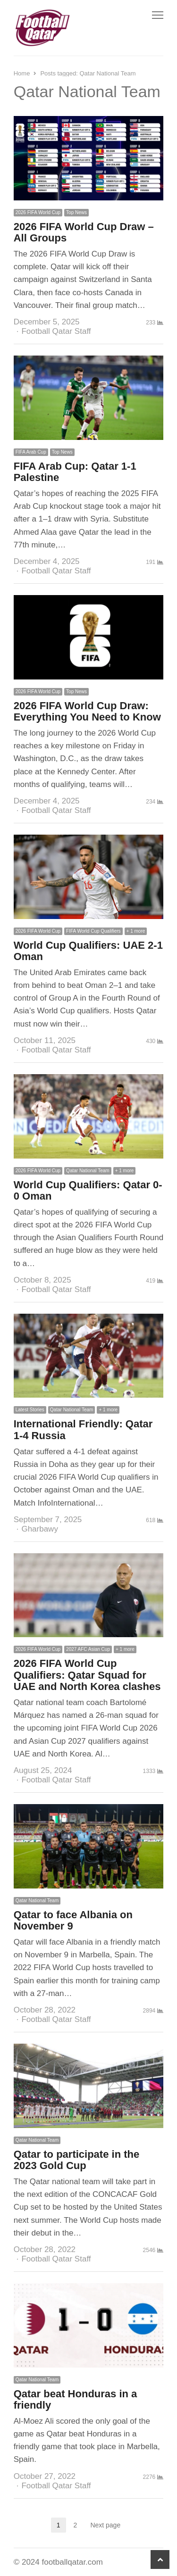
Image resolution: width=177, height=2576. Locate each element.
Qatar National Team (88, 1170)
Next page (105, 2525)
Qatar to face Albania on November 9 (73, 1920)
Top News (76, 212)
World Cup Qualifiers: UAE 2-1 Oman (88, 950)
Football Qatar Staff (56, 331)
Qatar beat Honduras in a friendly (75, 2399)
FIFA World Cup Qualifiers (93, 931)
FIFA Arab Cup (31, 452)
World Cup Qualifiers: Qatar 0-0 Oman (88, 1190)
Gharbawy (39, 1528)
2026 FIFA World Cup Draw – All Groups (84, 232)
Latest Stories (30, 1409)
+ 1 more (135, 931)
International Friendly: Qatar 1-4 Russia (83, 1429)
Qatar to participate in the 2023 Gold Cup (77, 2159)
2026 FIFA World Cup (38, 212)
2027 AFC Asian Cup (88, 1649)
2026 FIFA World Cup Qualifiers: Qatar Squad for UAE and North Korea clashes (87, 1674)
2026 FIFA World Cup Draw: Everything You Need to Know (87, 711)
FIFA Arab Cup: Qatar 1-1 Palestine (75, 471)
